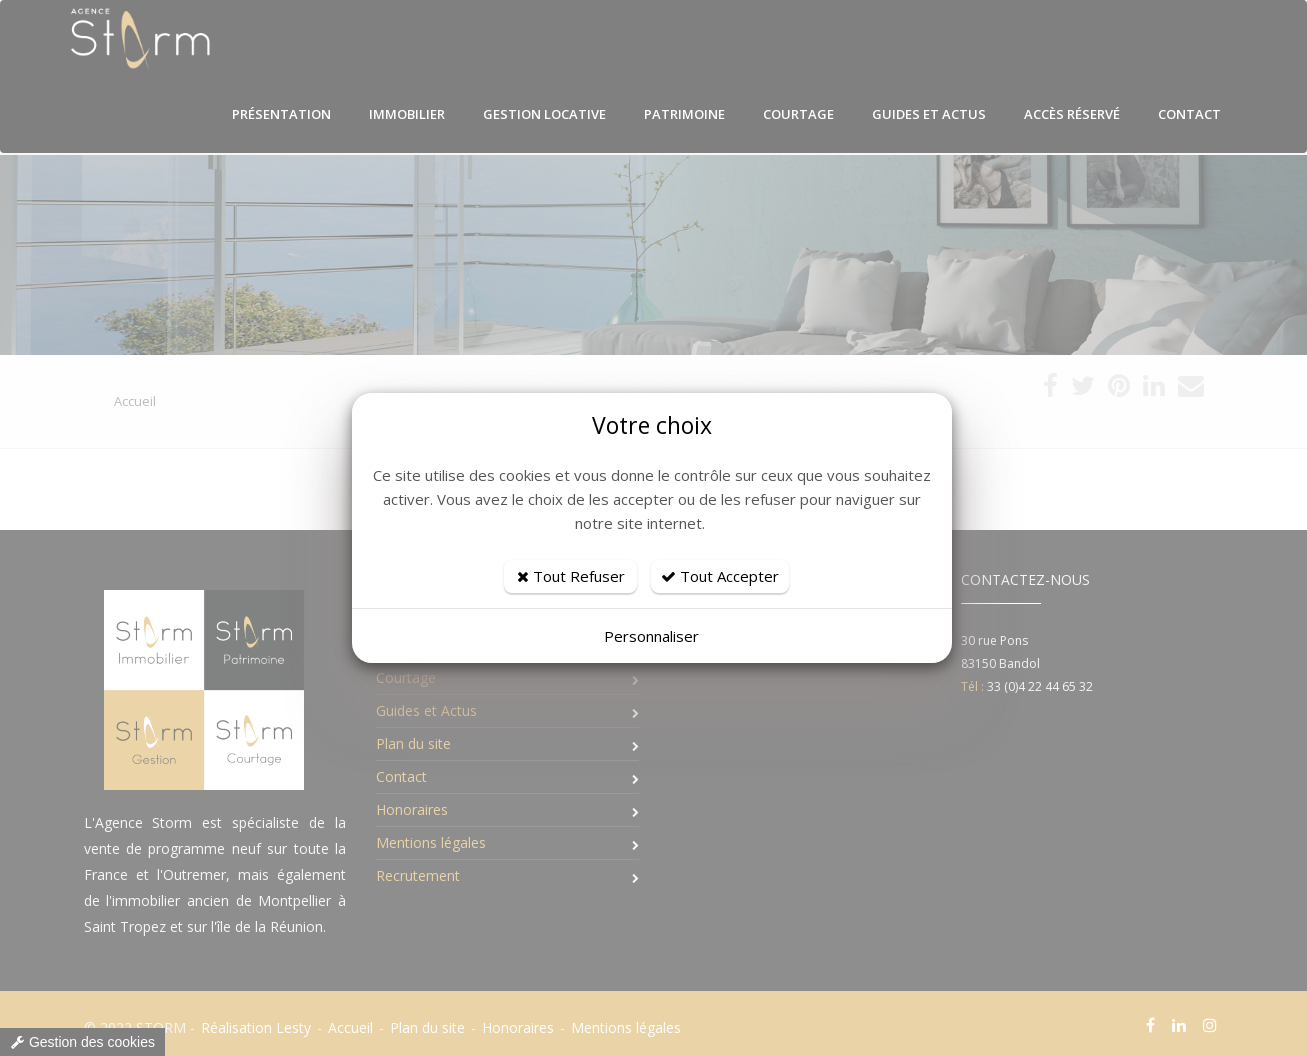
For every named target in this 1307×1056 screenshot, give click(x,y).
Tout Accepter (720, 576)
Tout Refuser (571, 576)
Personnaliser (651, 636)
